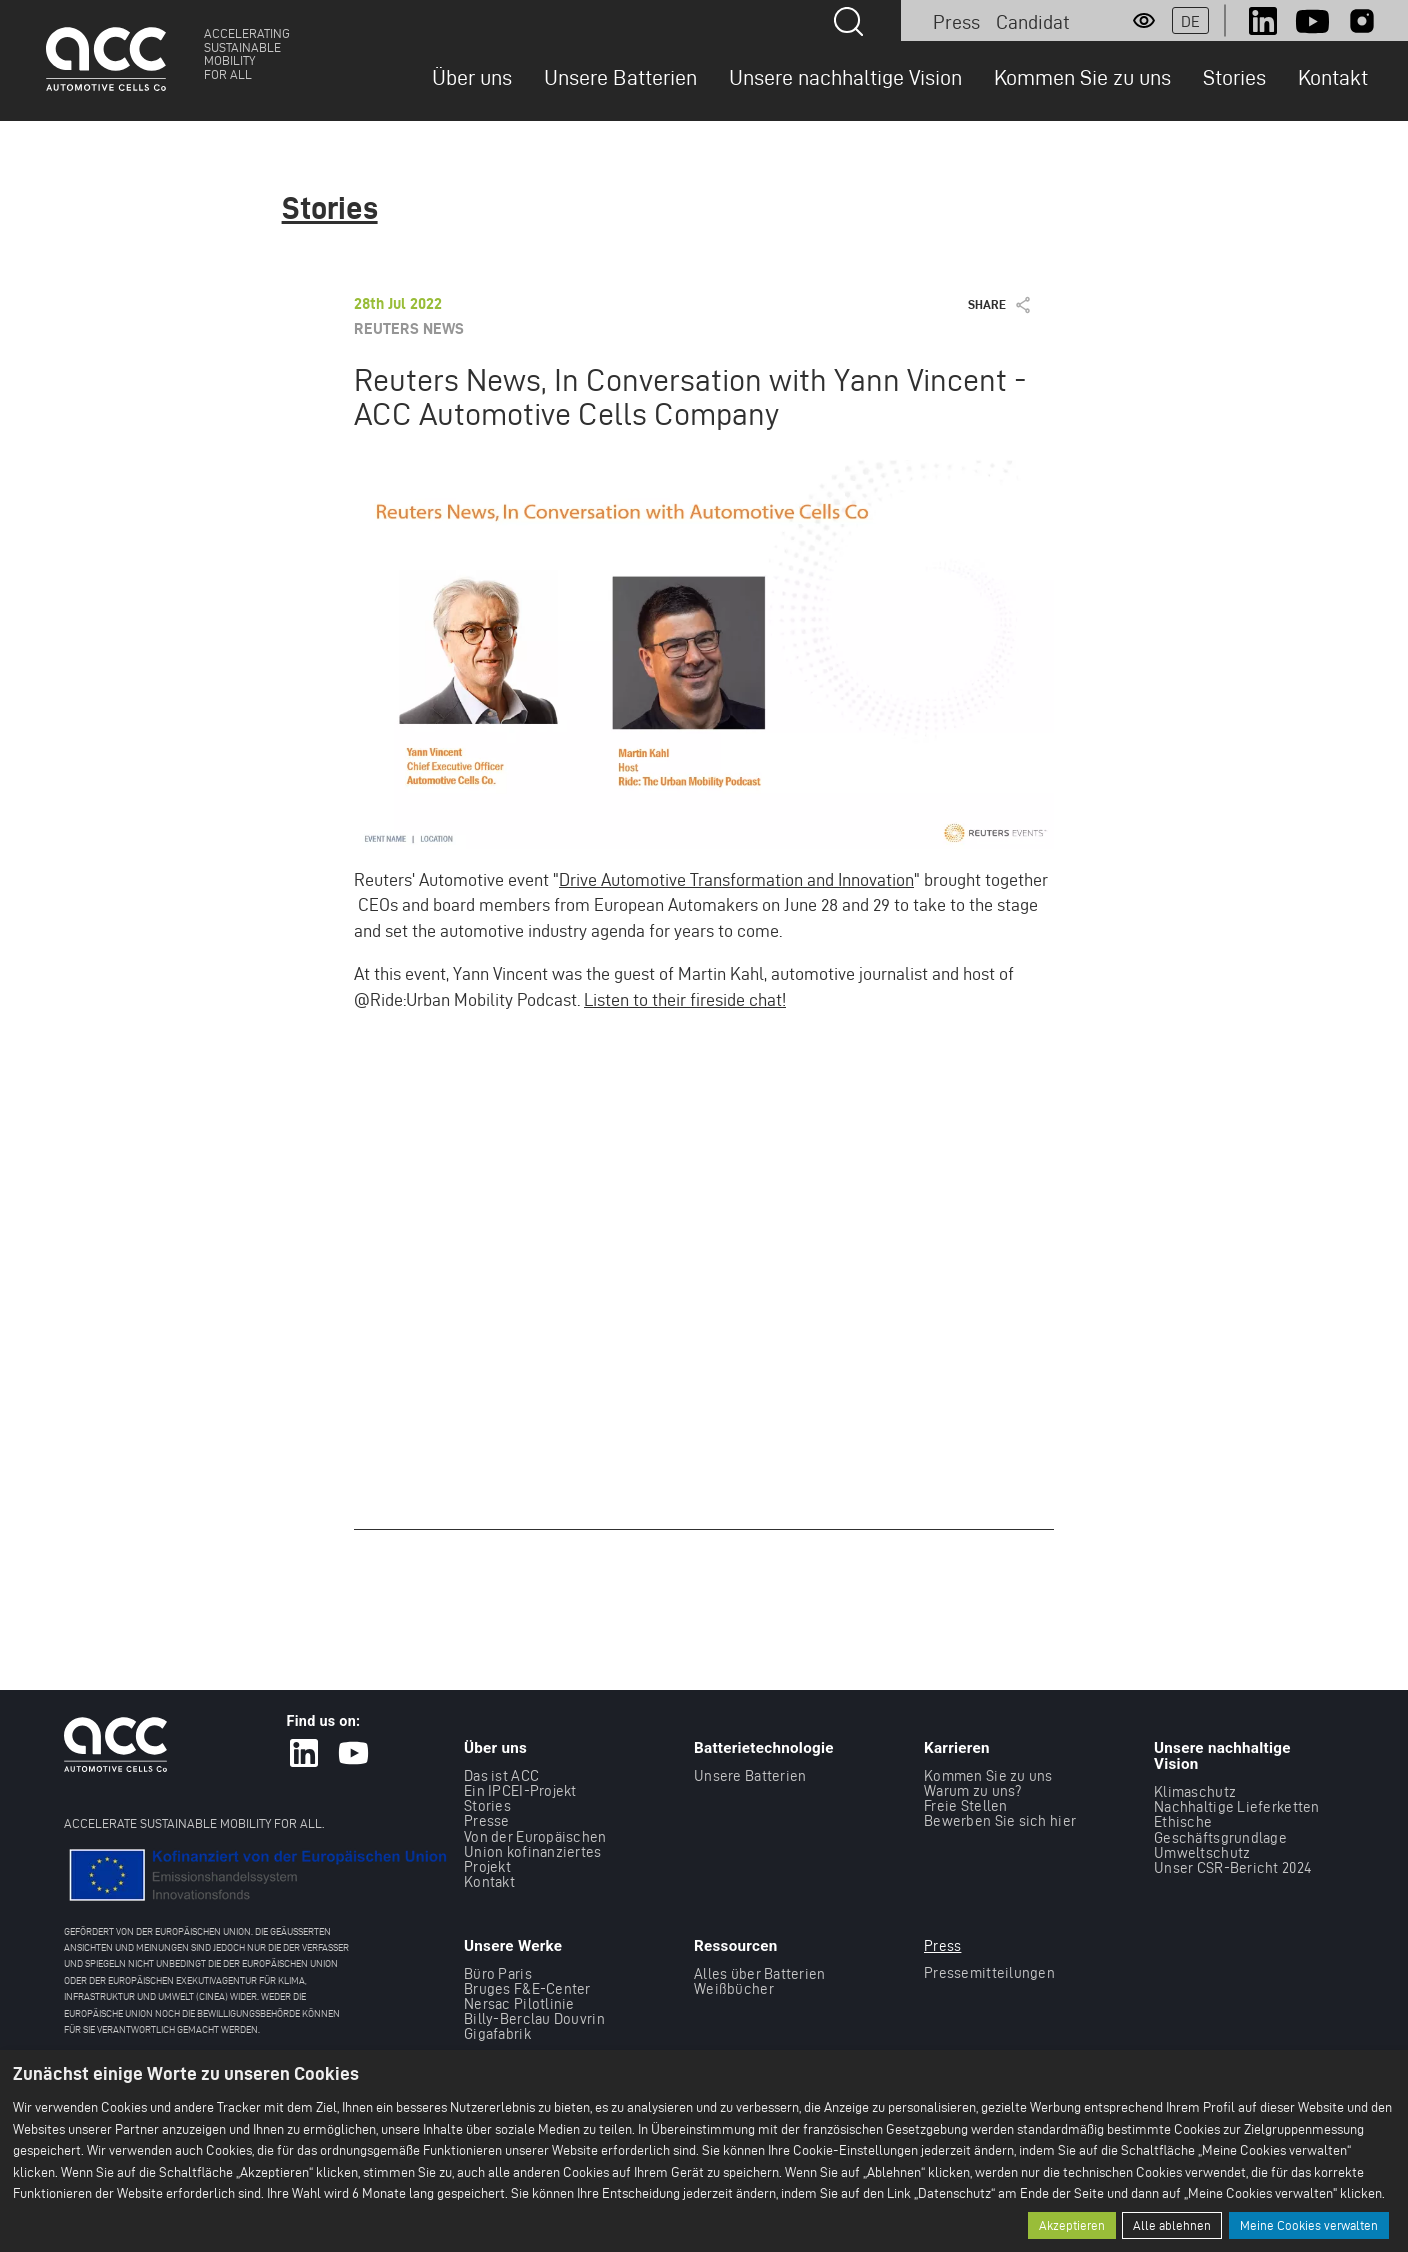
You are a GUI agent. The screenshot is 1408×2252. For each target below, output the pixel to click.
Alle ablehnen (1172, 2225)
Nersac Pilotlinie (519, 2003)
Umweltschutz (1202, 1852)
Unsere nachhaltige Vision (845, 77)
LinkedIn (1263, 21)
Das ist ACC (501, 1775)
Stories (1234, 77)
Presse (487, 1820)
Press (956, 22)
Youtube (1312, 21)
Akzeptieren (1072, 2225)
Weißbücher (734, 1987)
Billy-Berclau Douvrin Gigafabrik (534, 2026)
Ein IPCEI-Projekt (520, 1790)
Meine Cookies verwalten (1309, 2225)
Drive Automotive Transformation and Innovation (736, 879)
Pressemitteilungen (989, 1971)
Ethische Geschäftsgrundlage (1220, 1829)
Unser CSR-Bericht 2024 (1232, 1867)
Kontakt (1333, 77)
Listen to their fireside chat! (685, 999)
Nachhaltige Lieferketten (1237, 1806)
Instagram (1362, 21)
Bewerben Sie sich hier (1000, 1820)
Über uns (472, 77)
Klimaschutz (1195, 1791)
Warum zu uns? (973, 1790)
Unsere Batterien (620, 77)
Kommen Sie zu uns (1082, 77)
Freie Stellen (966, 1805)
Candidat (1033, 22)
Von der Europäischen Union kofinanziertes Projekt (535, 1850)
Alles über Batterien (760, 1972)
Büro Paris (498, 1972)
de (1190, 21)
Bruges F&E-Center (527, 1987)
